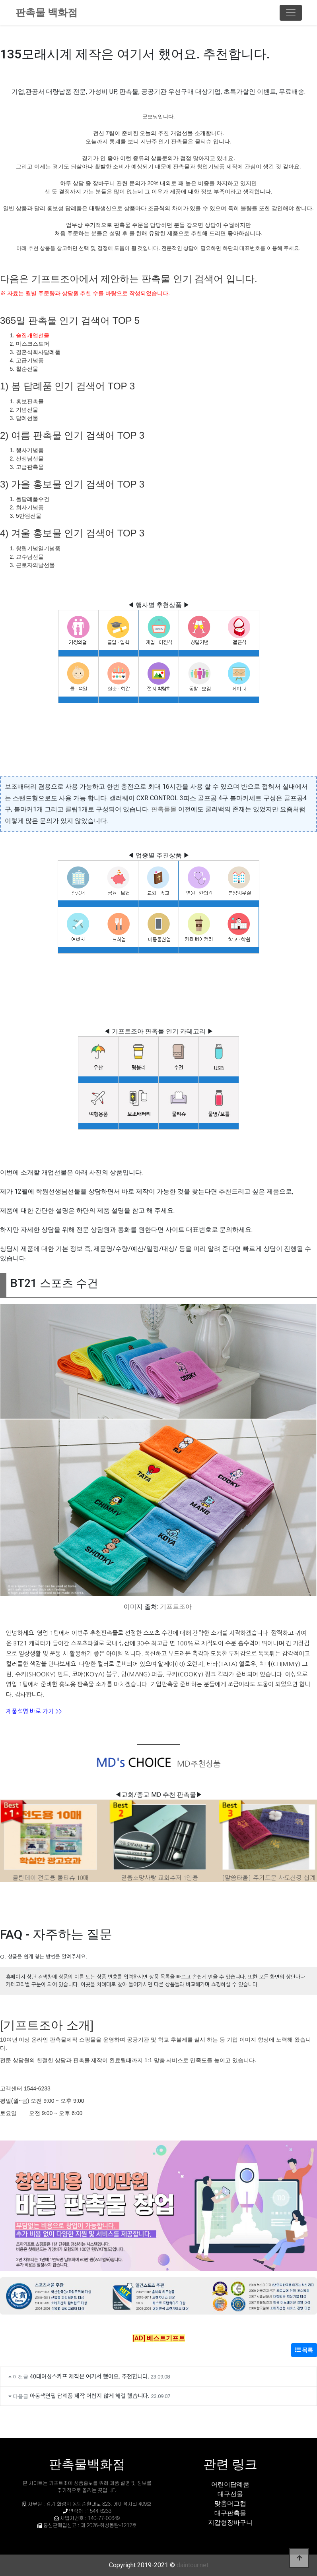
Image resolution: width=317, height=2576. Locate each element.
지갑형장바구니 (230, 2522)
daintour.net (192, 2565)
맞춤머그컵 (230, 2503)
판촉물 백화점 (47, 12)
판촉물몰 (164, 809)
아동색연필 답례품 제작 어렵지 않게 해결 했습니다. (90, 2395)
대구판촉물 (230, 2513)
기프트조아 (176, 1606)
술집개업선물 (32, 335)
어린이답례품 (230, 2484)
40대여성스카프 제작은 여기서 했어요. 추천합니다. (89, 2376)
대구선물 (230, 2494)
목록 (304, 2350)
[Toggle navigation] (291, 13)
